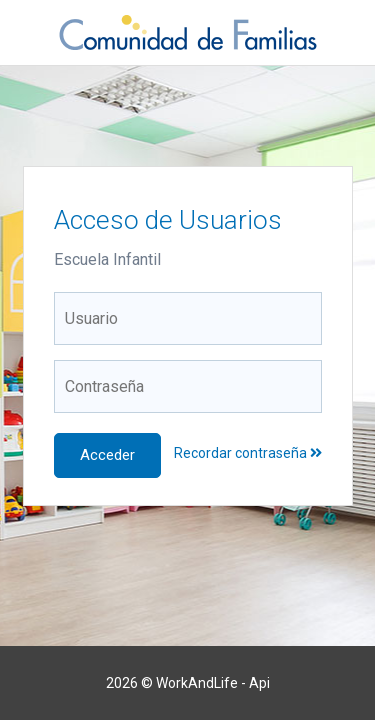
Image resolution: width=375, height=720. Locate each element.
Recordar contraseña (248, 453)
